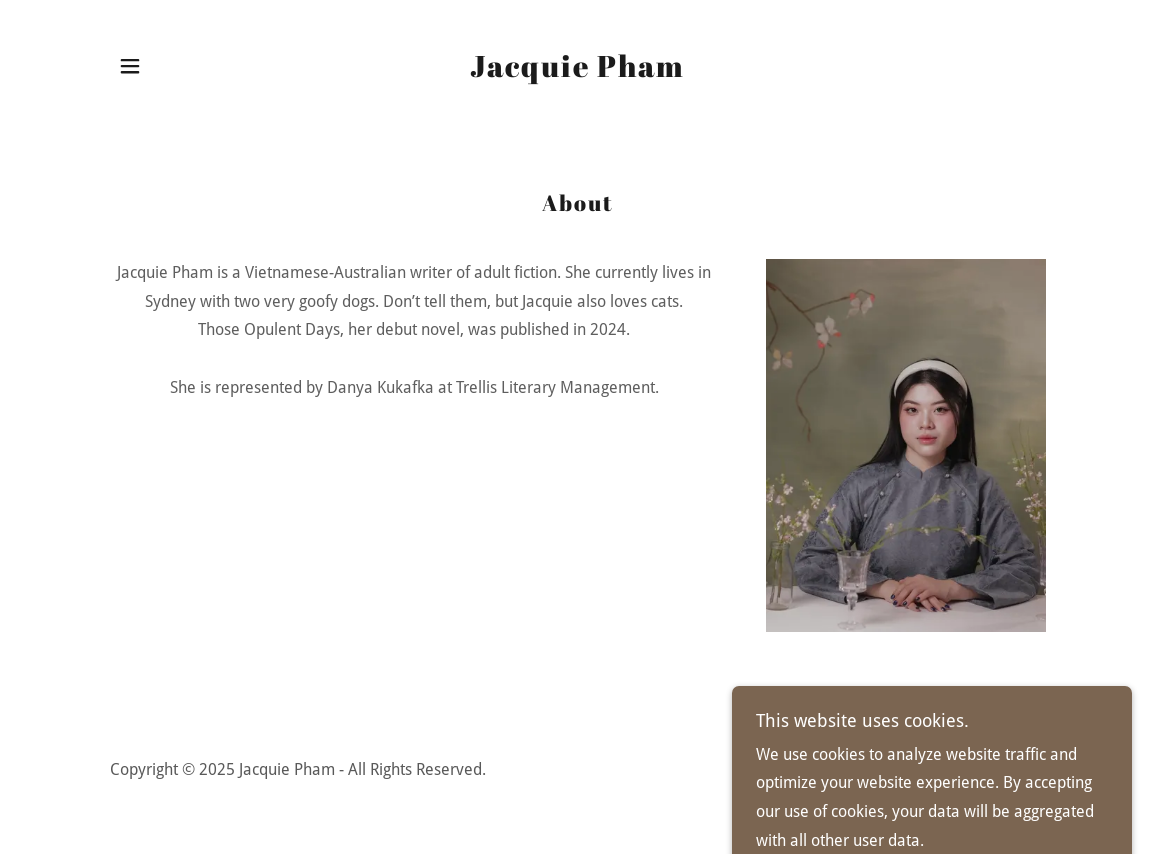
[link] (577, 71)
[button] (130, 66)
